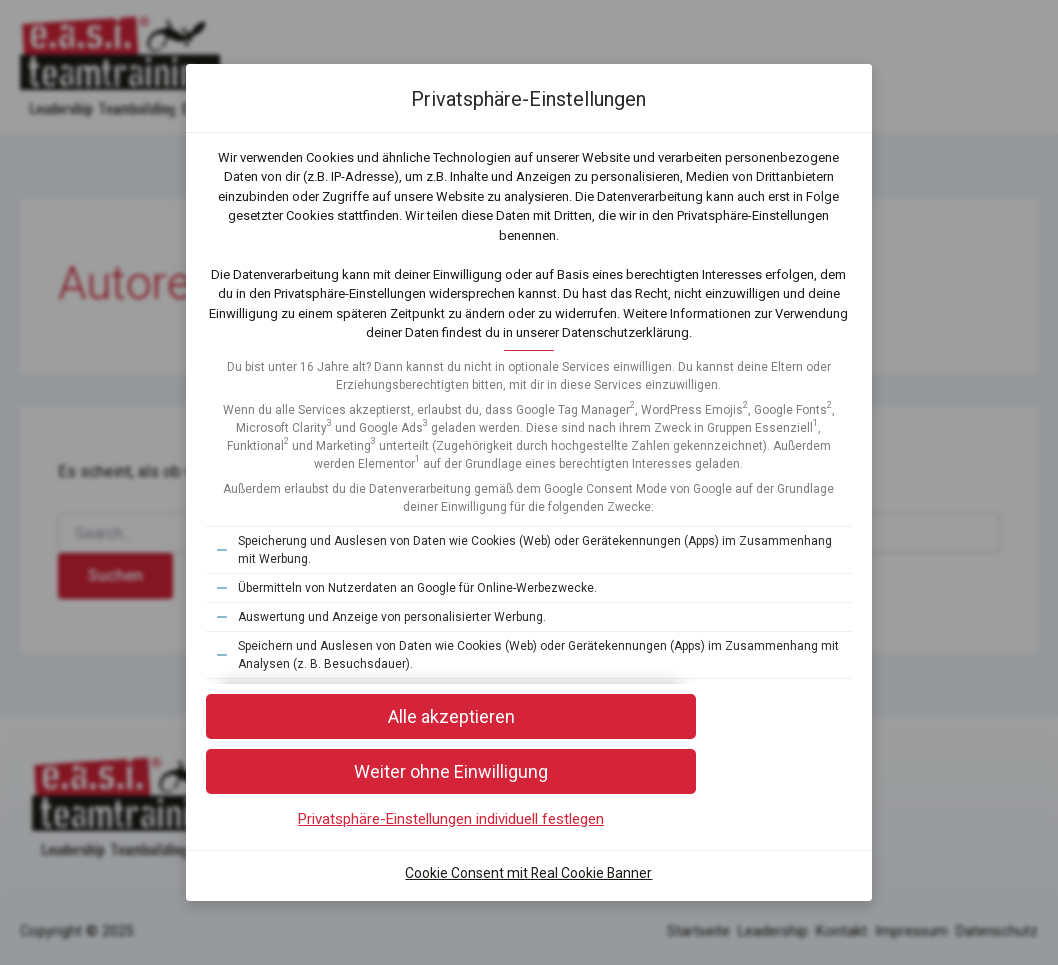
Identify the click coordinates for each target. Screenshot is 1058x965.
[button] (529, 808)
